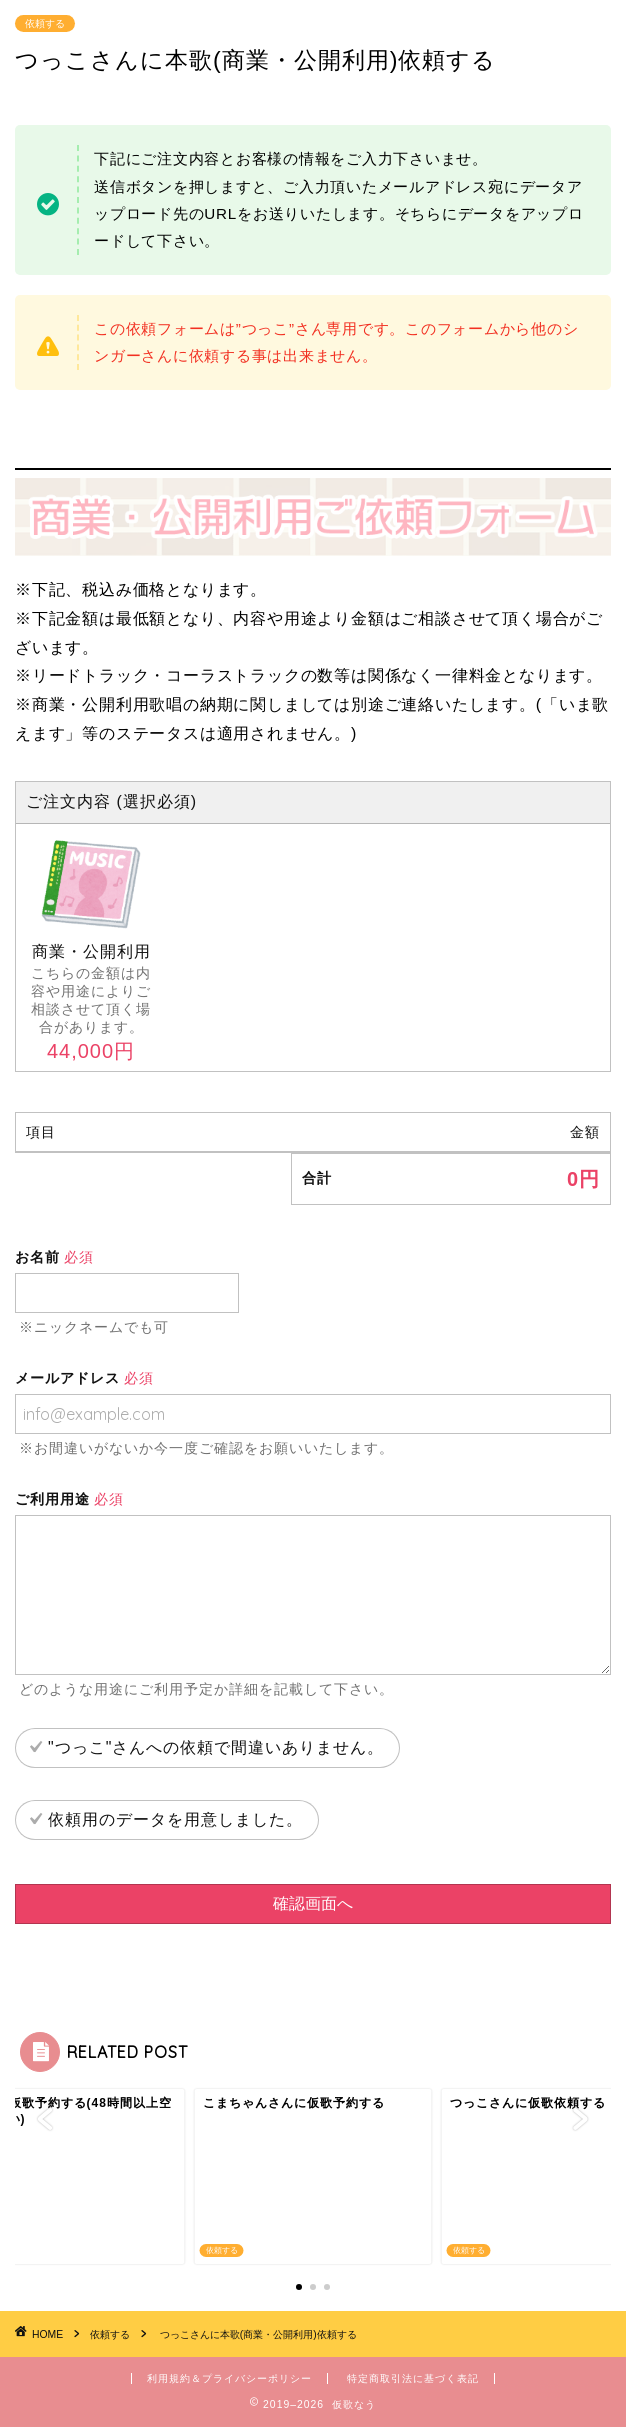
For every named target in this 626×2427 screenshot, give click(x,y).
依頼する (45, 23)
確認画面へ (313, 1903)
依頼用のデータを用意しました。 (175, 1819)
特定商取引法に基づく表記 (413, 2378)
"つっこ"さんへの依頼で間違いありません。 (216, 1747)
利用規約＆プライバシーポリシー (229, 2378)
